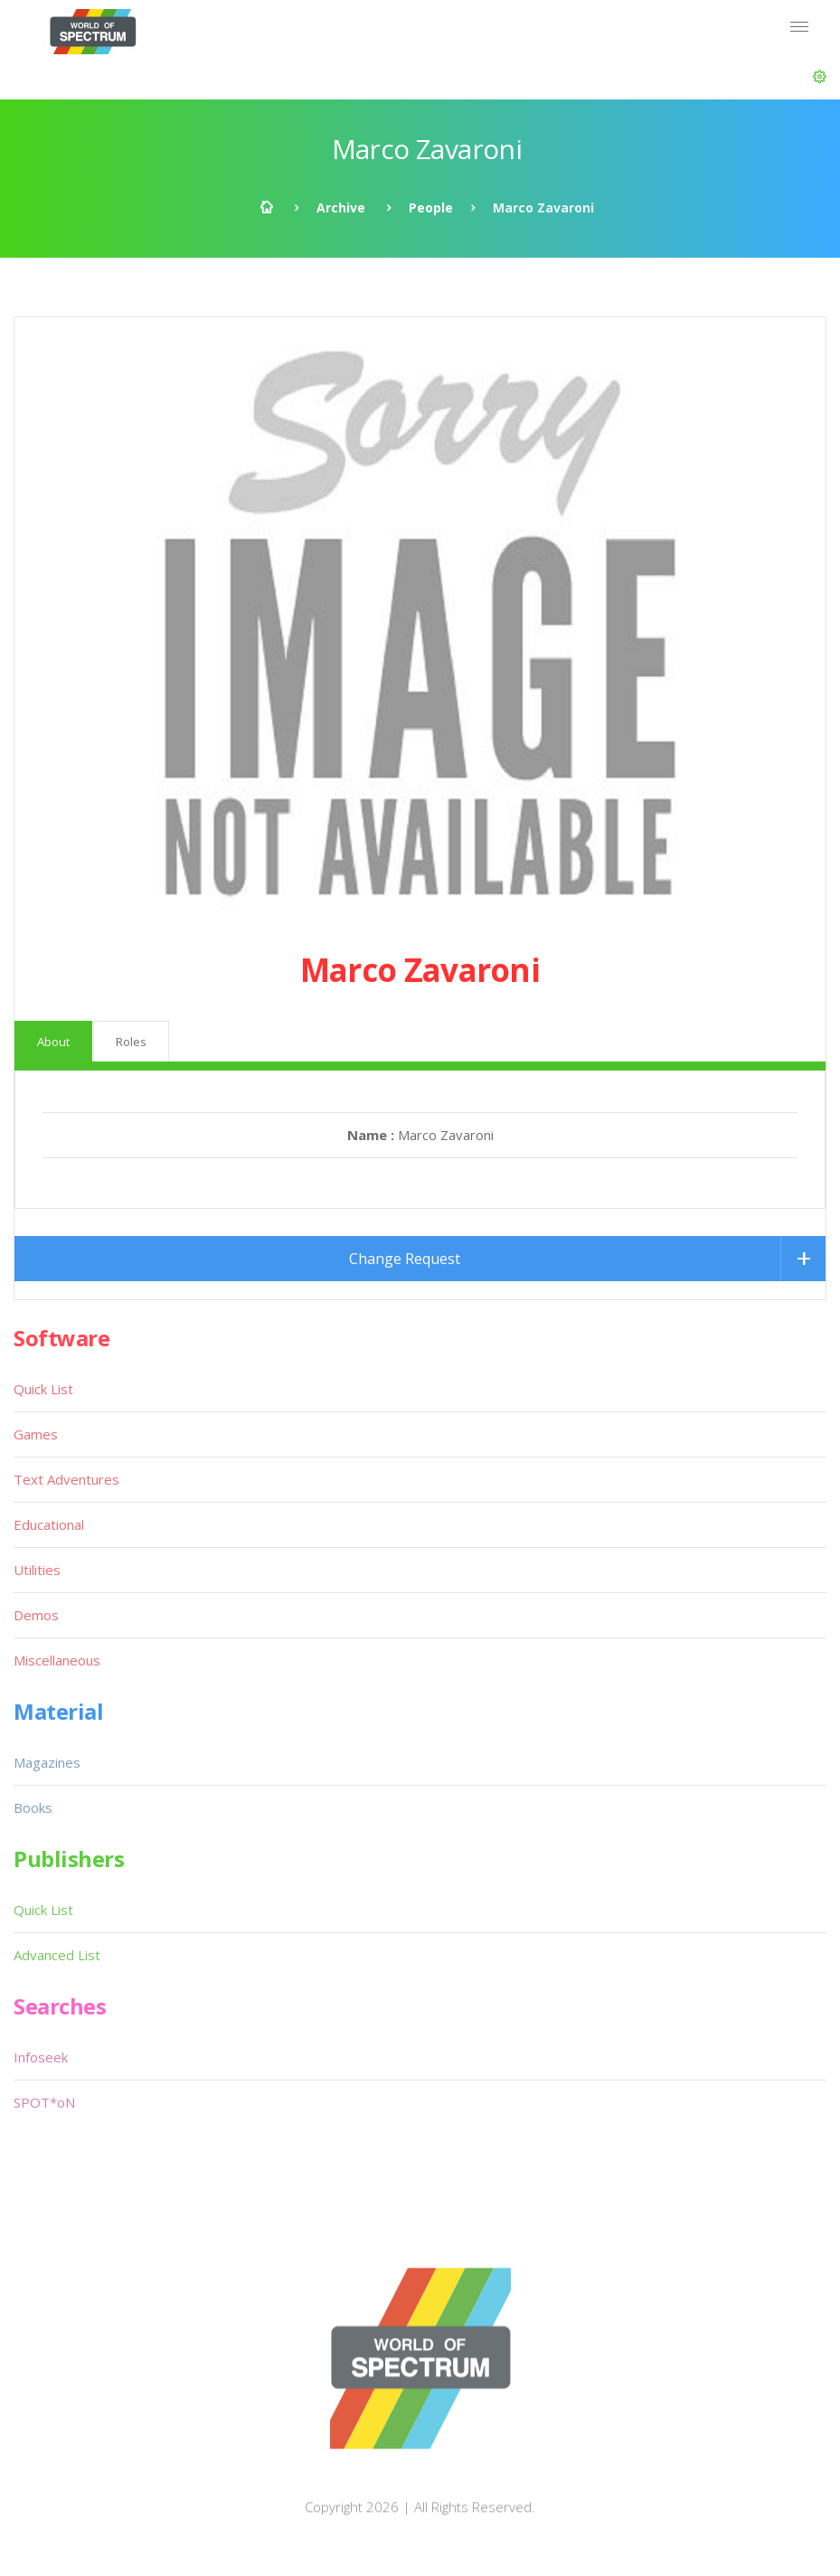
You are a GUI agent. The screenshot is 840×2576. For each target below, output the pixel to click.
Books (33, 1807)
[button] (819, 77)
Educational (49, 1524)
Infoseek (41, 2057)
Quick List (43, 1389)
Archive (340, 207)
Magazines (47, 1762)
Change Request (404, 1259)
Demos (36, 1615)
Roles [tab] (131, 1041)
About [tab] (53, 1041)
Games (36, 1434)
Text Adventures (66, 1479)
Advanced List (57, 1955)
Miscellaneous (57, 1660)
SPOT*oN (44, 2102)
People (431, 207)
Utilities (37, 1570)
